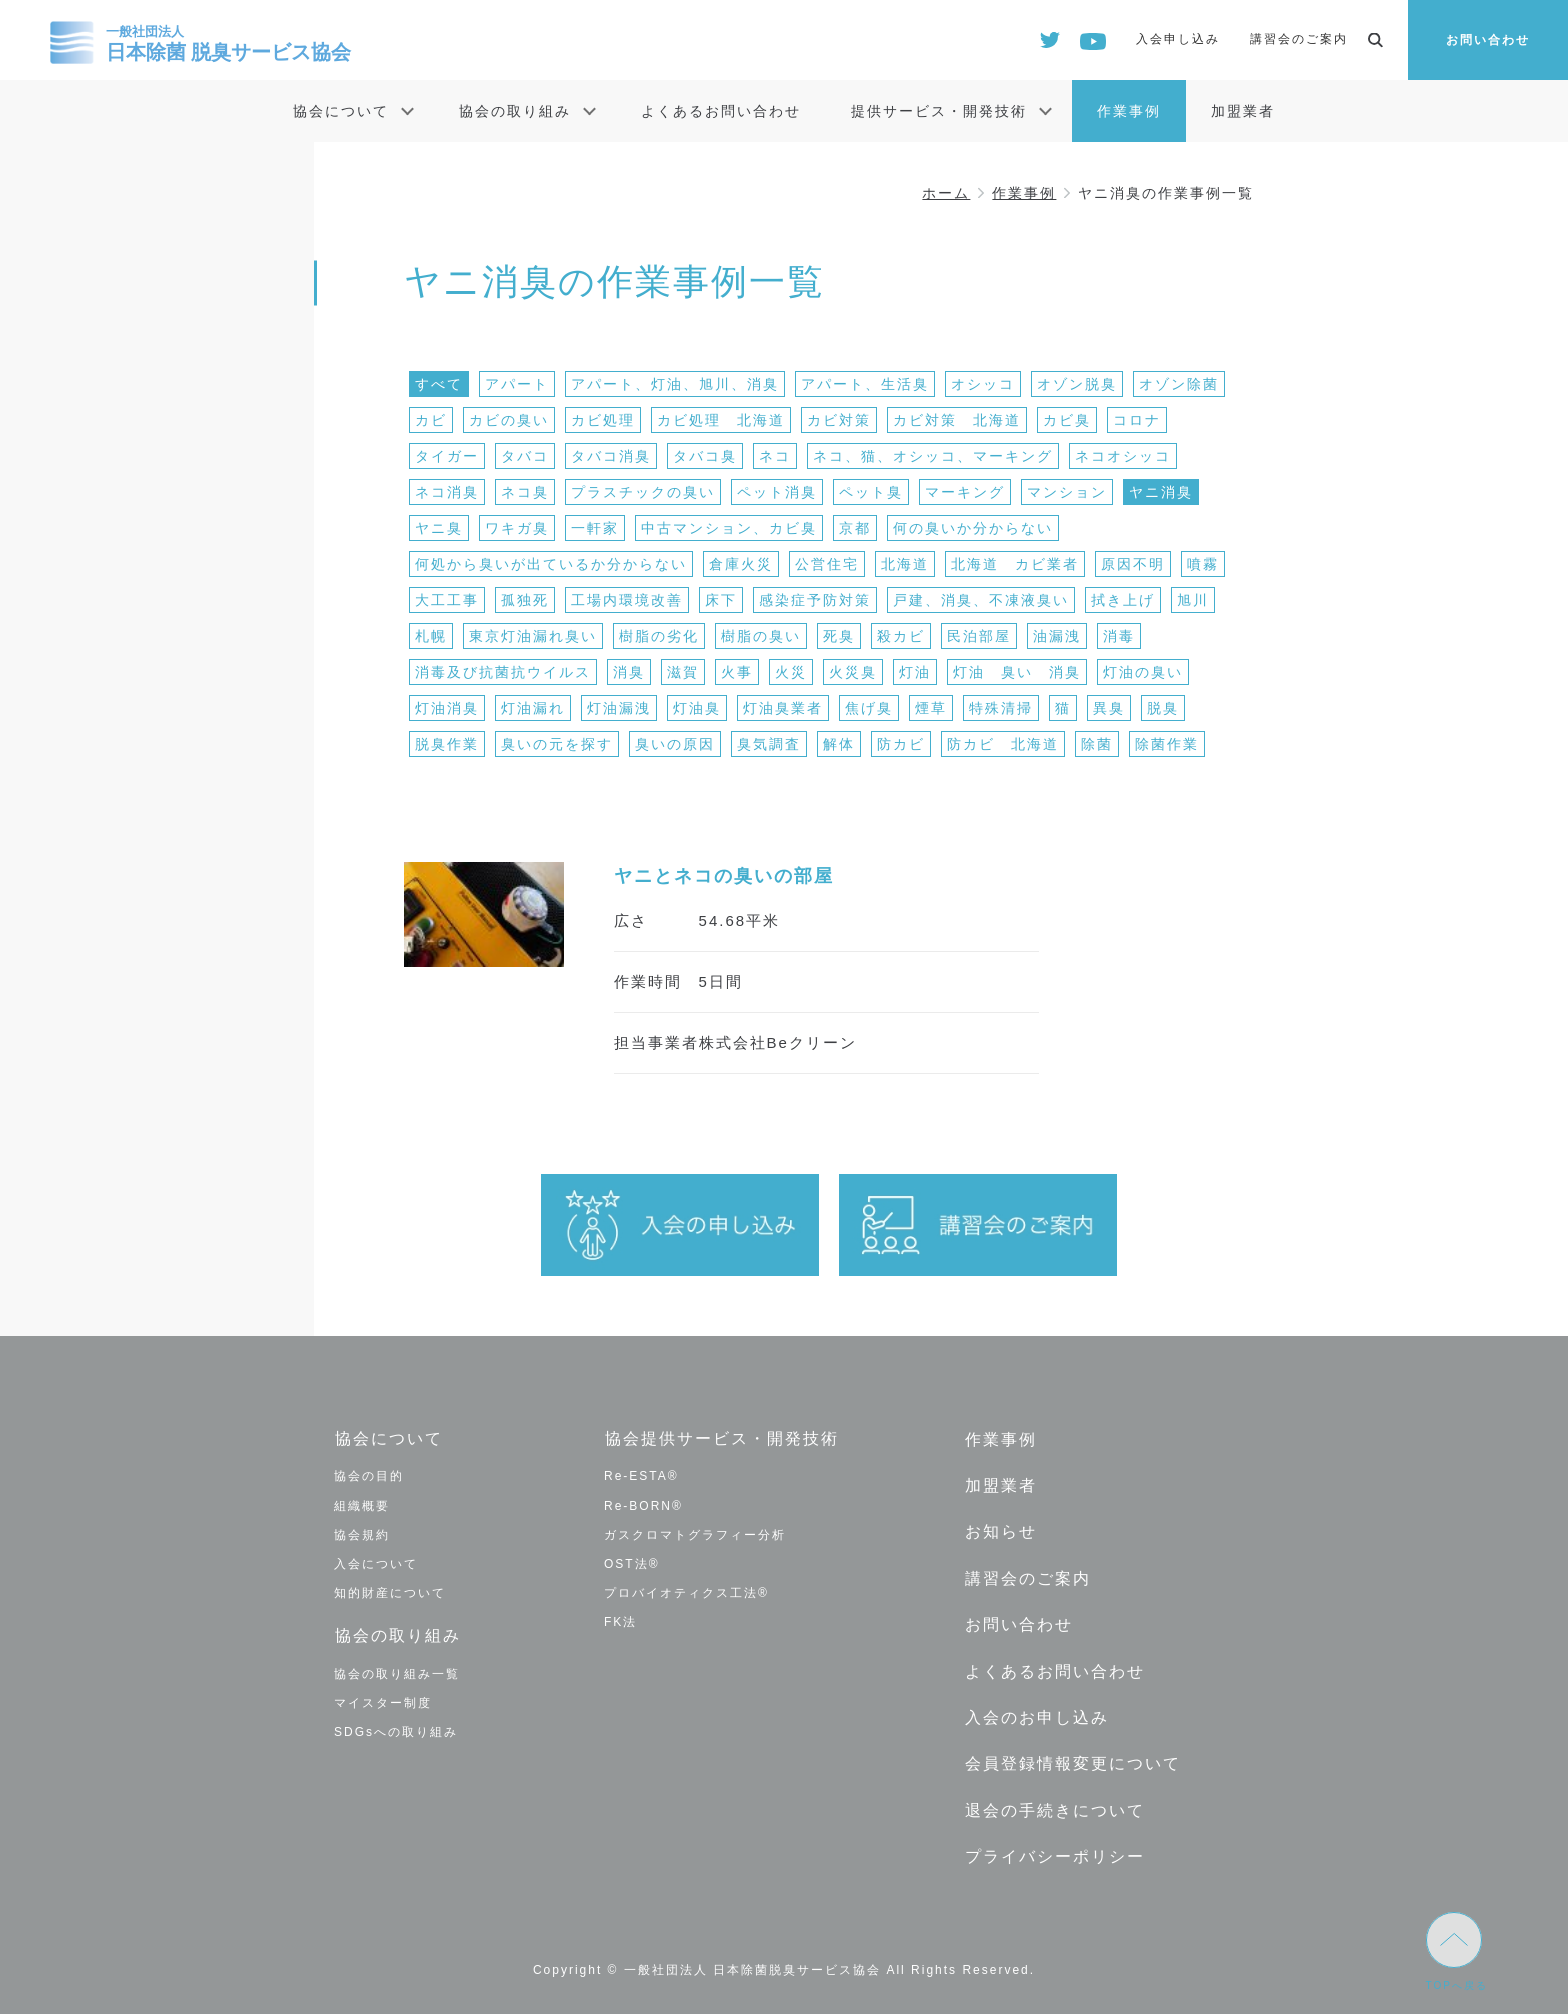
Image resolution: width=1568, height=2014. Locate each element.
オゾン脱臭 (1077, 384)
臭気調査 (769, 744)
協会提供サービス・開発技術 (721, 1438)
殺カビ (901, 636)
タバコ (525, 456)
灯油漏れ (533, 708)
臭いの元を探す (557, 744)
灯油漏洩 (619, 708)
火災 (791, 672)
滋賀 (683, 672)
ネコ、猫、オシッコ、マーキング (933, 456)
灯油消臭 (447, 708)
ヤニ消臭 (1161, 492)
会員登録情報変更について (1072, 1757)
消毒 (1119, 636)
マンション (1067, 492)
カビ (431, 420)
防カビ (901, 744)
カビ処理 (603, 420)
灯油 (915, 672)
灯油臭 (697, 708)
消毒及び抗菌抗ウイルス (503, 672)
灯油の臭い (1143, 672)
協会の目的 (369, 1476)
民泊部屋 (979, 636)
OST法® (632, 1563)
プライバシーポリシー (1054, 1849)
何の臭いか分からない (973, 528)
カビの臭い (509, 420)
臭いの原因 (675, 744)
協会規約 (362, 1534)
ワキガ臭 (517, 528)
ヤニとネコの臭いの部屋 (724, 876)
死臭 (839, 636)
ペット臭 (871, 492)
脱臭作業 (447, 744)
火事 (737, 672)
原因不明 (1133, 564)
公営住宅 (827, 564)
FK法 (620, 1622)
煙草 (931, 708)
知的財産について (390, 1593)
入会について (376, 1563)
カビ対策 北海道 (957, 420)
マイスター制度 (383, 1702)
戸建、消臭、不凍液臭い (981, 600)
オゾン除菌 (1179, 384)
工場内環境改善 (627, 600)
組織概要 (362, 1505)
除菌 (1097, 744)
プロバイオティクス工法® (686, 1593)
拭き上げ (1123, 600)
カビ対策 (839, 420)
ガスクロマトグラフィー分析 (695, 1534)
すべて (439, 384)
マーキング (965, 492)
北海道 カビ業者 (1015, 564)
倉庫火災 (741, 564)
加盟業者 (1243, 111)
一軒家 (595, 528)
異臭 (1109, 708)
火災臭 (853, 672)
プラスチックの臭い (643, 492)
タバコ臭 (705, 456)
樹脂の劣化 (659, 636)
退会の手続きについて (1054, 1803)
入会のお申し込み (1036, 1712)
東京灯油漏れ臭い (533, 636)
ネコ (775, 456)
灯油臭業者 (783, 708)
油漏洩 (1057, 636)
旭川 (1193, 600)
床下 (721, 600)
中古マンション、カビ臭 (729, 528)
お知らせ (1000, 1529)
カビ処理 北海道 (721, 420)
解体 (839, 744)
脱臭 (1163, 708)
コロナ (1137, 420)
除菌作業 (1167, 744)
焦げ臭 (869, 708)
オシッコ (983, 384)
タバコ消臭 (611, 456)
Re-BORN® (643, 1505)
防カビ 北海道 (1003, 744)
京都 (855, 528)
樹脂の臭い (761, 636)
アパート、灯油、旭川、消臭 (675, 384)
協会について (341, 111)
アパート (517, 384)
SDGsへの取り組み (396, 1731)
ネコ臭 (525, 492)
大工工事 (447, 600)
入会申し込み (1178, 39)
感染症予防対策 (815, 600)
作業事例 (1129, 111)
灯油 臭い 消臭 (1017, 672)
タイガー (447, 456)
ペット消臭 (777, 492)
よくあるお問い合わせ (721, 111)
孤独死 (525, 600)
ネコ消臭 (447, 492)
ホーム (946, 193)
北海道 (905, 564)
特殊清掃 (1001, 708)
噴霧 (1203, 564)
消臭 (629, 672)
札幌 (431, 636)
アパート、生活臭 (865, 384)
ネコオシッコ (1123, 456)
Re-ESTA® (641, 1476)
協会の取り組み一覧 (397, 1672)
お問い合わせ (1488, 40)
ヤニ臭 (439, 528)
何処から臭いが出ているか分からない (551, 564)
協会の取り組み (515, 111)
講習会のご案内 (1299, 39)
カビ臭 (1067, 420)
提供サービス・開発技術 (939, 111)
